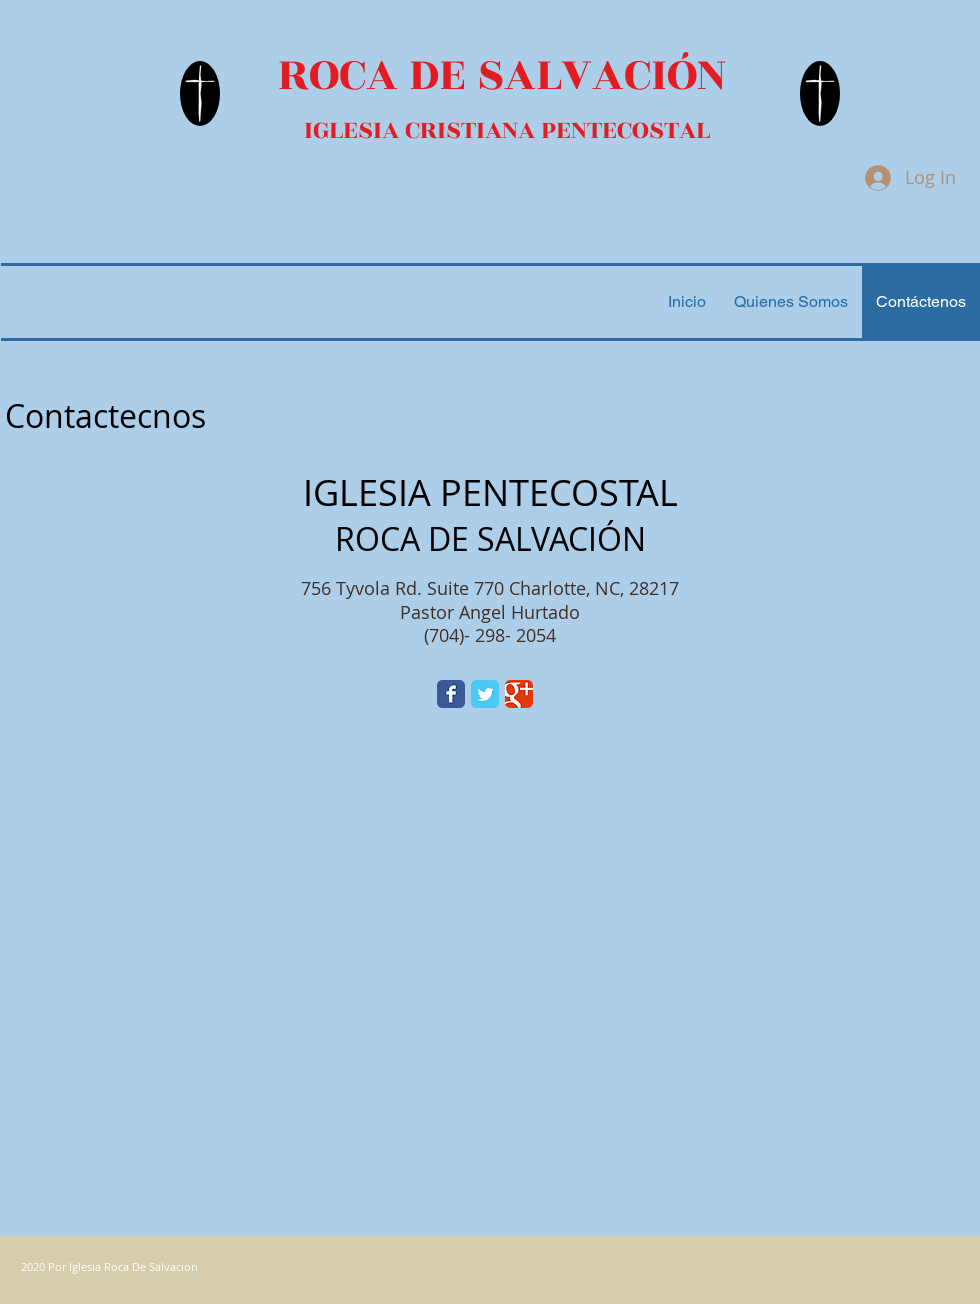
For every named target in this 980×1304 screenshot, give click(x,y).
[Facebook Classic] (451, 694)
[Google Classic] (519, 694)
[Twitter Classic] (485, 694)
